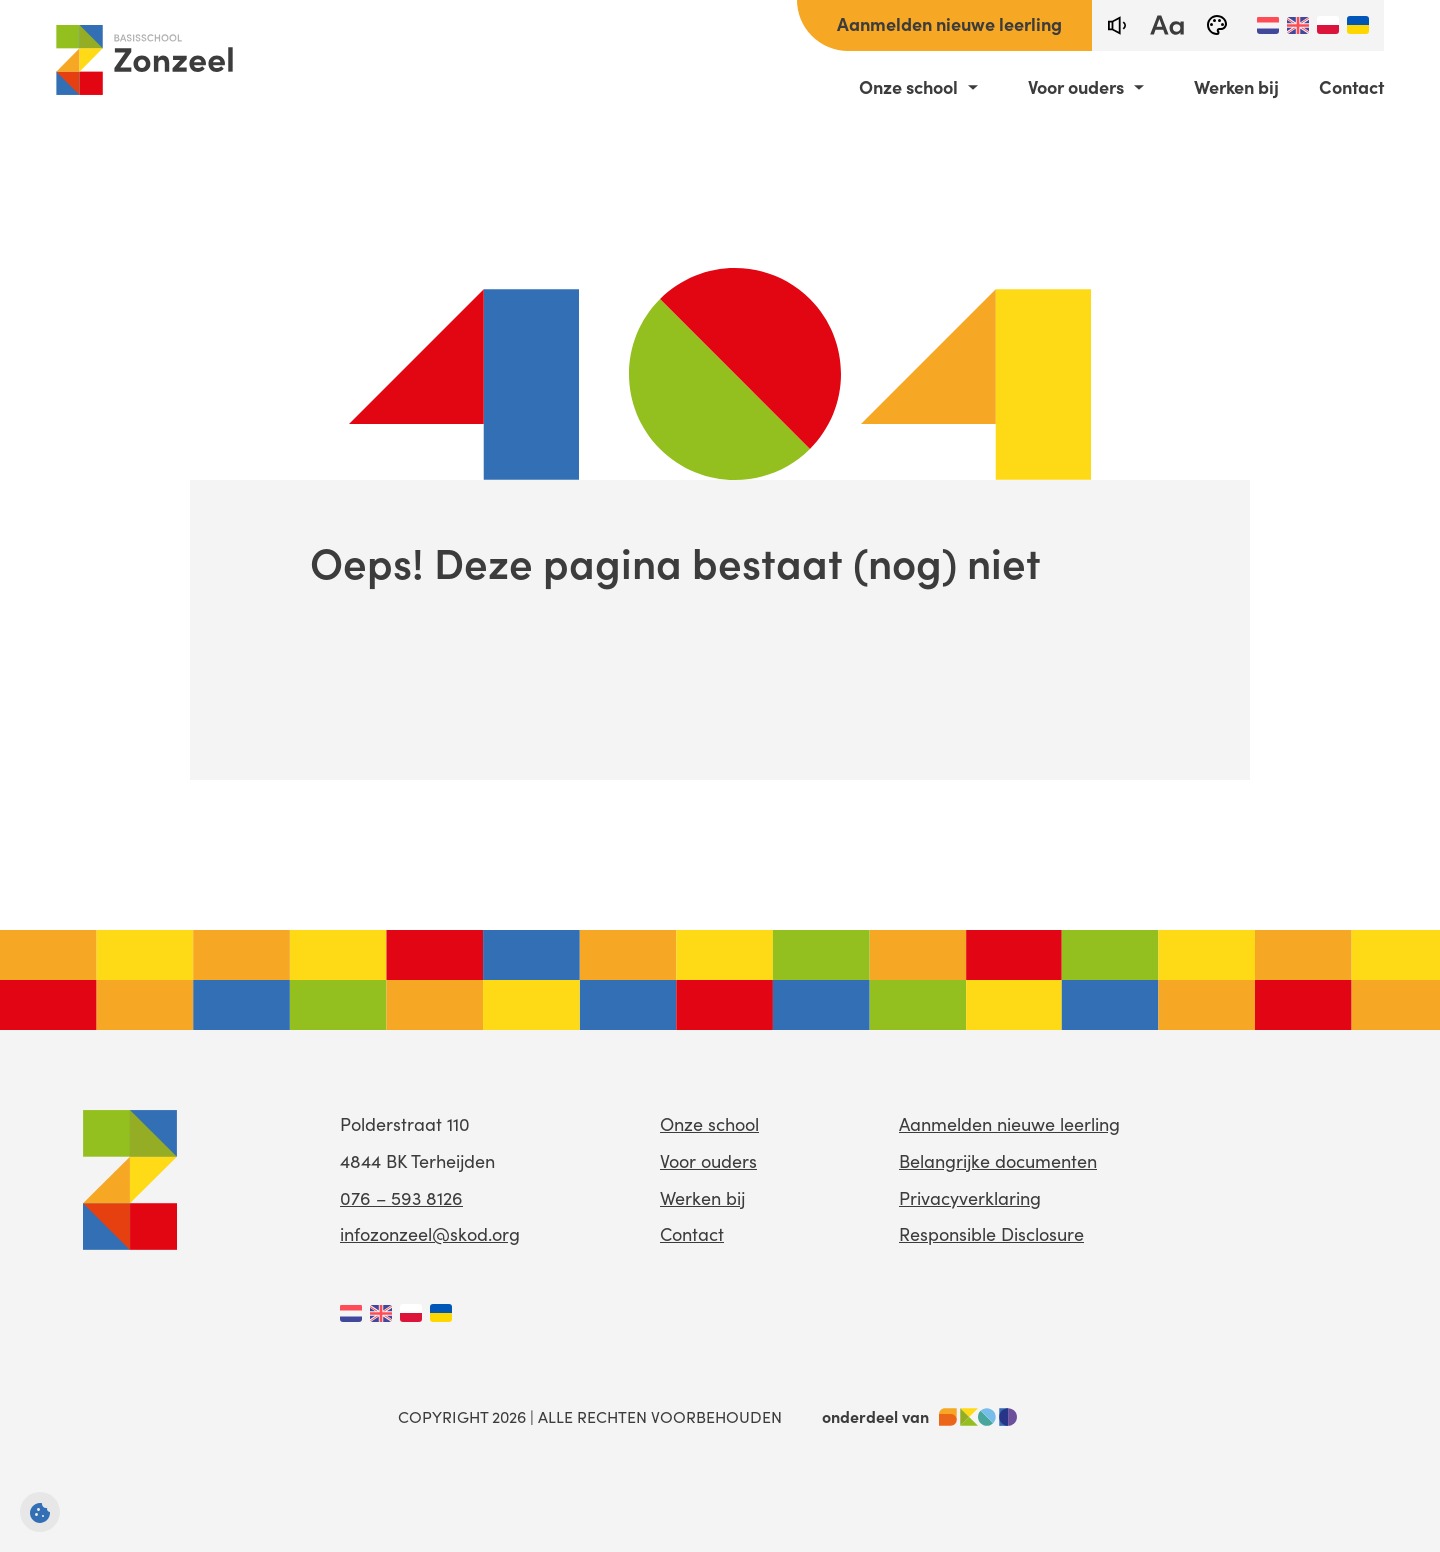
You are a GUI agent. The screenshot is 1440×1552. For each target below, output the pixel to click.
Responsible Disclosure (991, 1233)
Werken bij (1236, 87)
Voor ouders (1076, 87)
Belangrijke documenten (998, 1160)
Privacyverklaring (970, 1197)
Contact (1351, 87)
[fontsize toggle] (1167, 25)
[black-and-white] (1217, 25)
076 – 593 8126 (401, 1197)
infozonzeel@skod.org (430, 1233)
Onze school (908, 87)
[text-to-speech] (1117, 25)
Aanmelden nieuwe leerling (949, 23)
